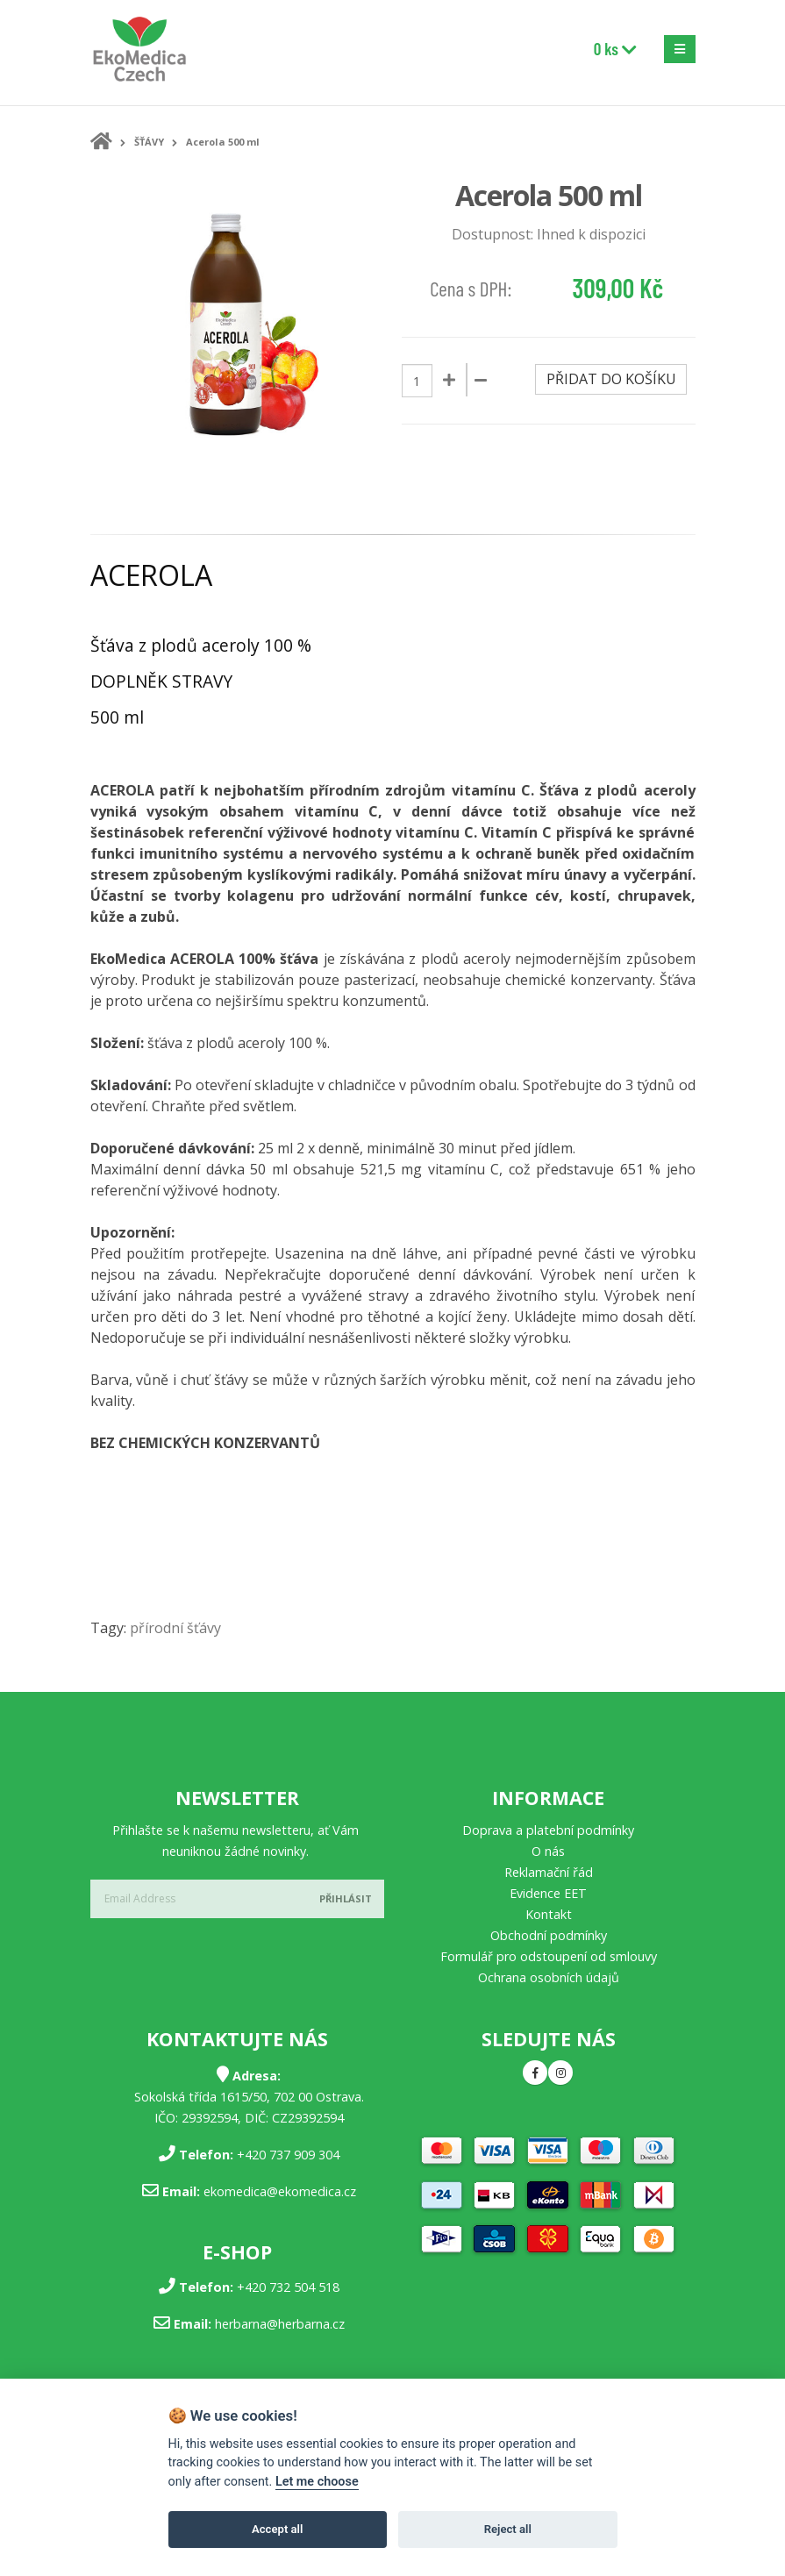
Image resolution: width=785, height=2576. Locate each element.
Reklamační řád (548, 1872)
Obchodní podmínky (548, 1935)
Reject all (508, 2529)
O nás (548, 1851)
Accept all (277, 2529)
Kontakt (548, 1914)
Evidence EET (548, 1893)
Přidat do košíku (611, 379)
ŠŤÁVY (149, 141)
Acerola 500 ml (223, 141)
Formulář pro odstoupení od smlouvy (548, 1956)
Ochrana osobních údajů (548, 1977)
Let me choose (317, 2481)
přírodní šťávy (175, 1628)
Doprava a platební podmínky (548, 1830)
